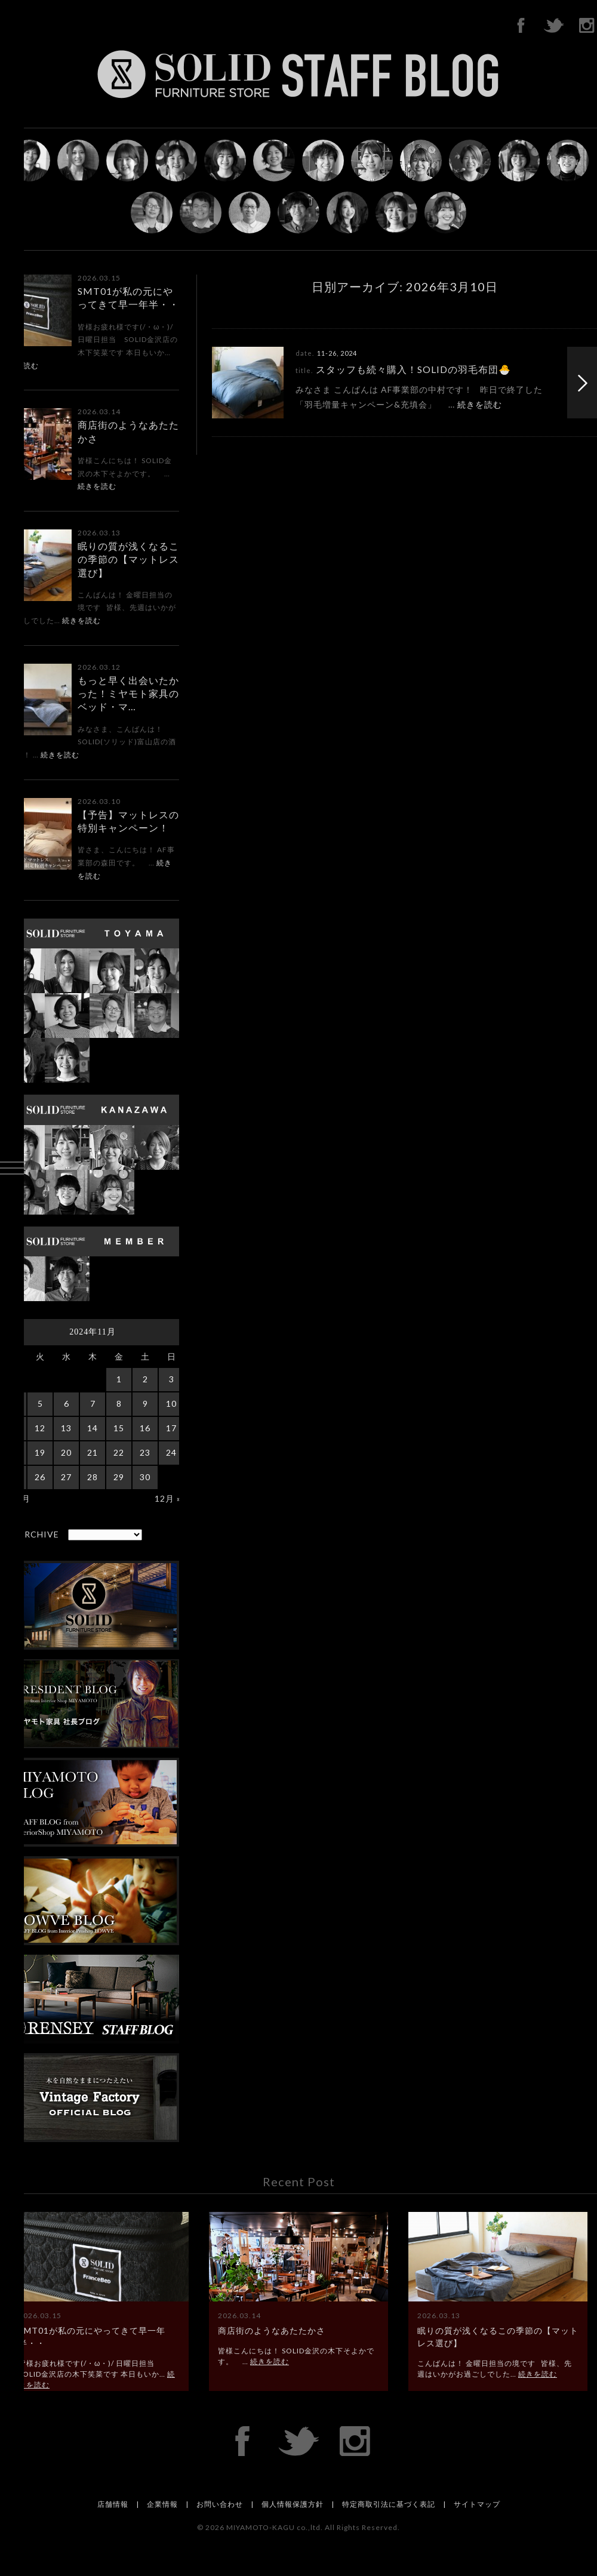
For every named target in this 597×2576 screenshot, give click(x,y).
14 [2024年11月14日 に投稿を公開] (92, 1428)
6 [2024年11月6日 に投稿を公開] (66, 1403)
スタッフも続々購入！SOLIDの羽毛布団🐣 (413, 369)
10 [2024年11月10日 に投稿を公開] (171, 1403)
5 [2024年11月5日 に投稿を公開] (40, 1403)
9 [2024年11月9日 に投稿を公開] (145, 1403)
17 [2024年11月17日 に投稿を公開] (171, 1428)
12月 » (168, 1498)
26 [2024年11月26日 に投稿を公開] (40, 1477)
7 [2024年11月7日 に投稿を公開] (93, 1403)
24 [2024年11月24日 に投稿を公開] (171, 1452)
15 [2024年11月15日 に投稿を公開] (118, 1428)
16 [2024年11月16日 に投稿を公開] (145, 1428)
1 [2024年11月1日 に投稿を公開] (119, 1379)
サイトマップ (477, 2504)
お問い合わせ (219, 2504)
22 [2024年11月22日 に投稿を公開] (118, 1452)
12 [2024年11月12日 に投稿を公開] (40, 1428)
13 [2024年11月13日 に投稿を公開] (66, 1428)
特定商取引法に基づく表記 (388, 2504)
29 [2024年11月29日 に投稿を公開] (118, 1477)
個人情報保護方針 (292, 2504)
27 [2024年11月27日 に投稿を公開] (66, 1477)
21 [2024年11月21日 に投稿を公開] (92, 1452)
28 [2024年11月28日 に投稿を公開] (92, 1477)
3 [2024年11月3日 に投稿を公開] (171, 1379)
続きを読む (97, 486)
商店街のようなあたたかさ (271, 2330)
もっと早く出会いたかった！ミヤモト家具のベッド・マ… (128, 693)
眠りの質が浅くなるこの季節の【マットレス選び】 (128, 559)
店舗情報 (112, 2504)
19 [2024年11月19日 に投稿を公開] (40, 1452)
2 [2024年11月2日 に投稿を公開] (145, 1379)
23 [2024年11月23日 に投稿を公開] (145, 1452)
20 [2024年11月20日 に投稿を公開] (66, 1452)
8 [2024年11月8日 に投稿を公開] (119, 1403)
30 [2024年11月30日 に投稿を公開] (145, 1477)
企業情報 (162, 2504)
